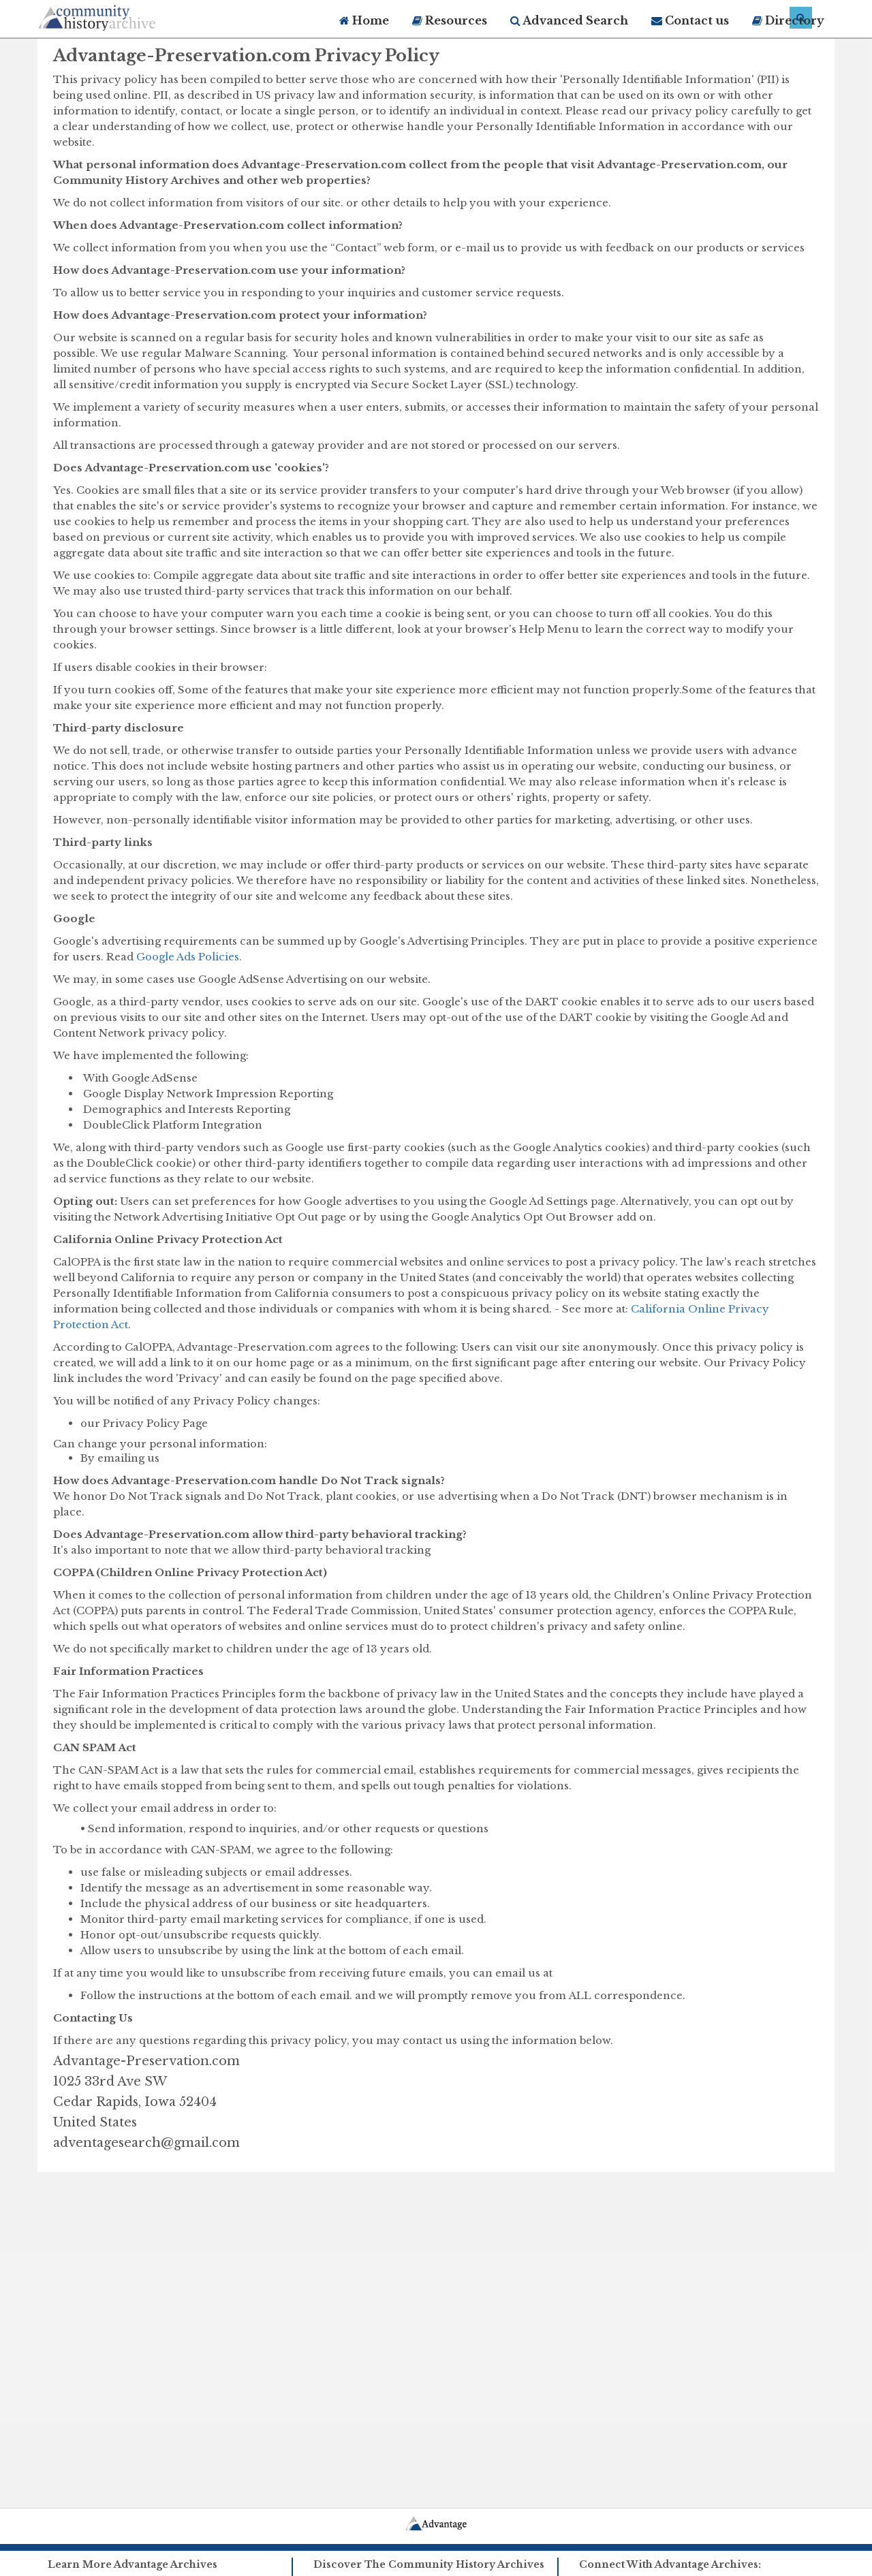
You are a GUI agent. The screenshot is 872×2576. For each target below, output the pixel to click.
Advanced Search (569, 20)
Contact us (690, 20)
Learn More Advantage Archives (132, 2564)
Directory (788, 20)
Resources (449, 20)
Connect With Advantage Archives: (670, 2564)
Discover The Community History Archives (428, 2564)
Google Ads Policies (187, 956)
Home (364, 20)
